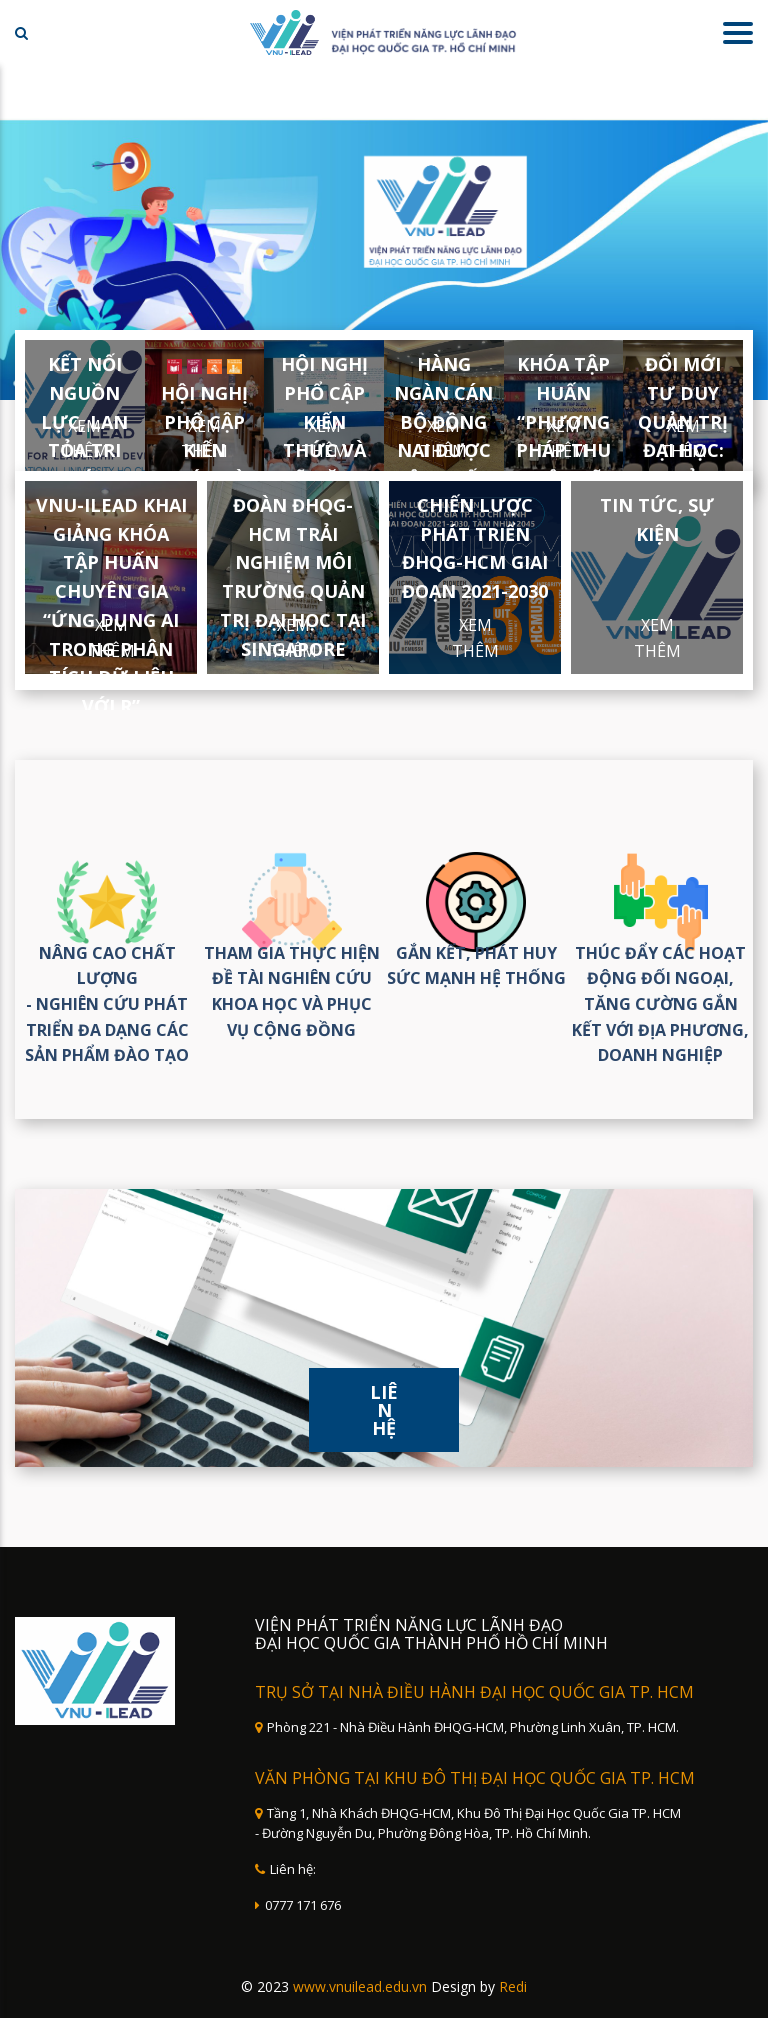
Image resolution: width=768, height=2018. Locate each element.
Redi (513, 1986)
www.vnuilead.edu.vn (360, 1986)
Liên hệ (384, 1410)
